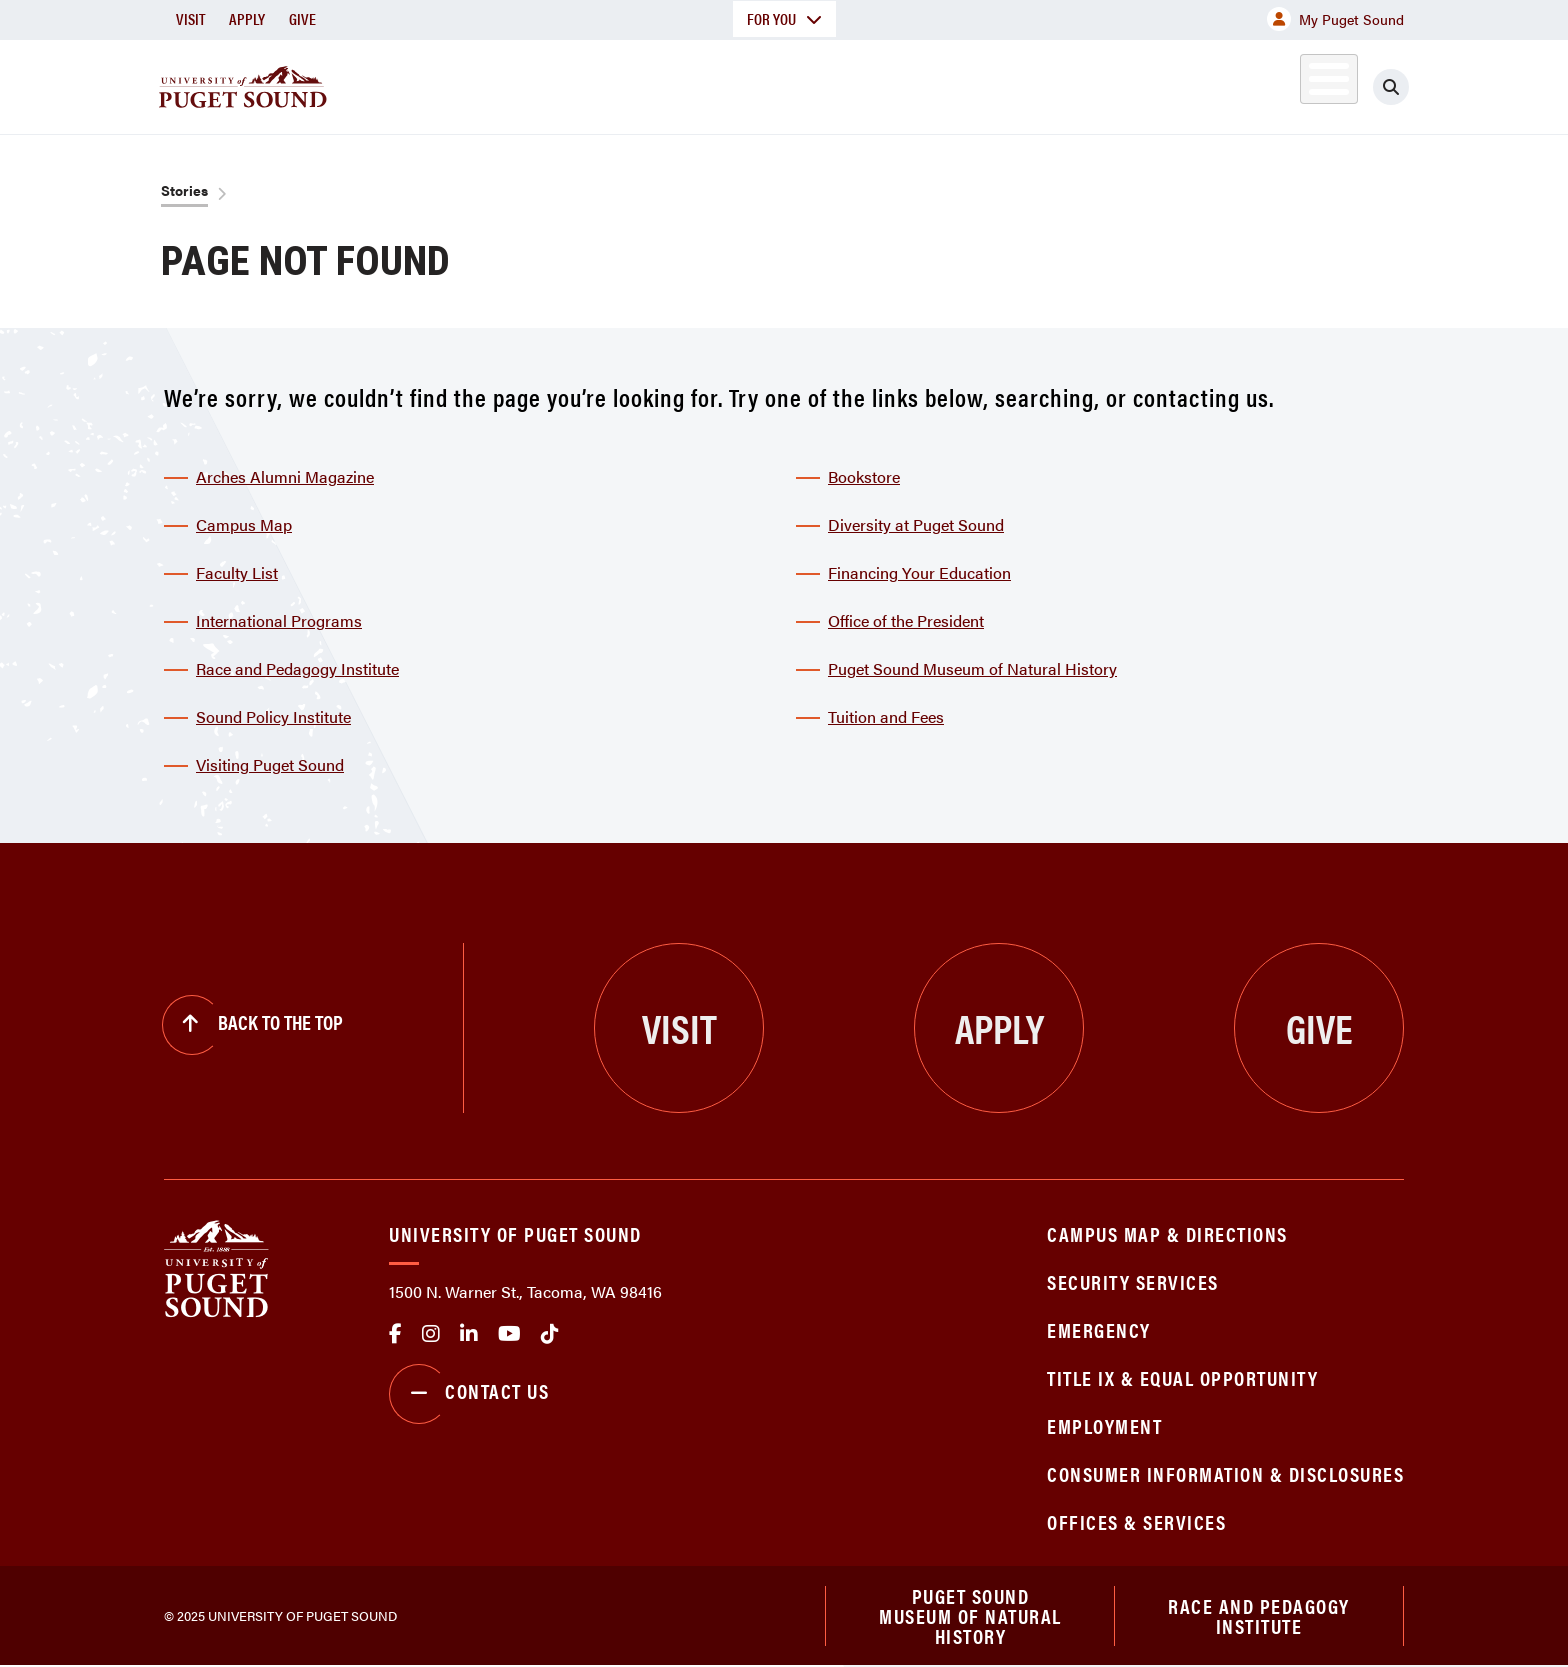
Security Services (1133, 1281)
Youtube (509, 1334)
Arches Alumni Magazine (285, 476)
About (579, 83)
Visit (190, 18)
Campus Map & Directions (1167, 1233)
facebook (395, 1334)
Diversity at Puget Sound (916, 524)
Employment (1104, 1425)
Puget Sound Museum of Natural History (972, 668)
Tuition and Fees (886, 716)
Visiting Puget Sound (270, 764)
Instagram (431, 1334)
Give (302, 18)
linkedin (469, 1334)
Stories (184, 190)
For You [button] (784, 18)
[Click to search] (1391, 87)
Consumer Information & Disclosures (1225, 1473)
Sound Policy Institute (273, 716)
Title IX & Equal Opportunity (1182, 1377)
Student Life (1019, 83)
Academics (712, 83)
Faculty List (237, 572)
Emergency (1099, 1329)
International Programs (279, 620)
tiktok (550, 1334)
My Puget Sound (1335, 19)
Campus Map (244, 524)
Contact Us (469, 1394)
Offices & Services (1136, 1521)
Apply (247, 18)
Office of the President (906, 620)
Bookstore (864, 476)
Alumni (1279, 83)
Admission (862, 83)
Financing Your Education (919, 572)
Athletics (1173, 83)
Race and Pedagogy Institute (297, 668)
